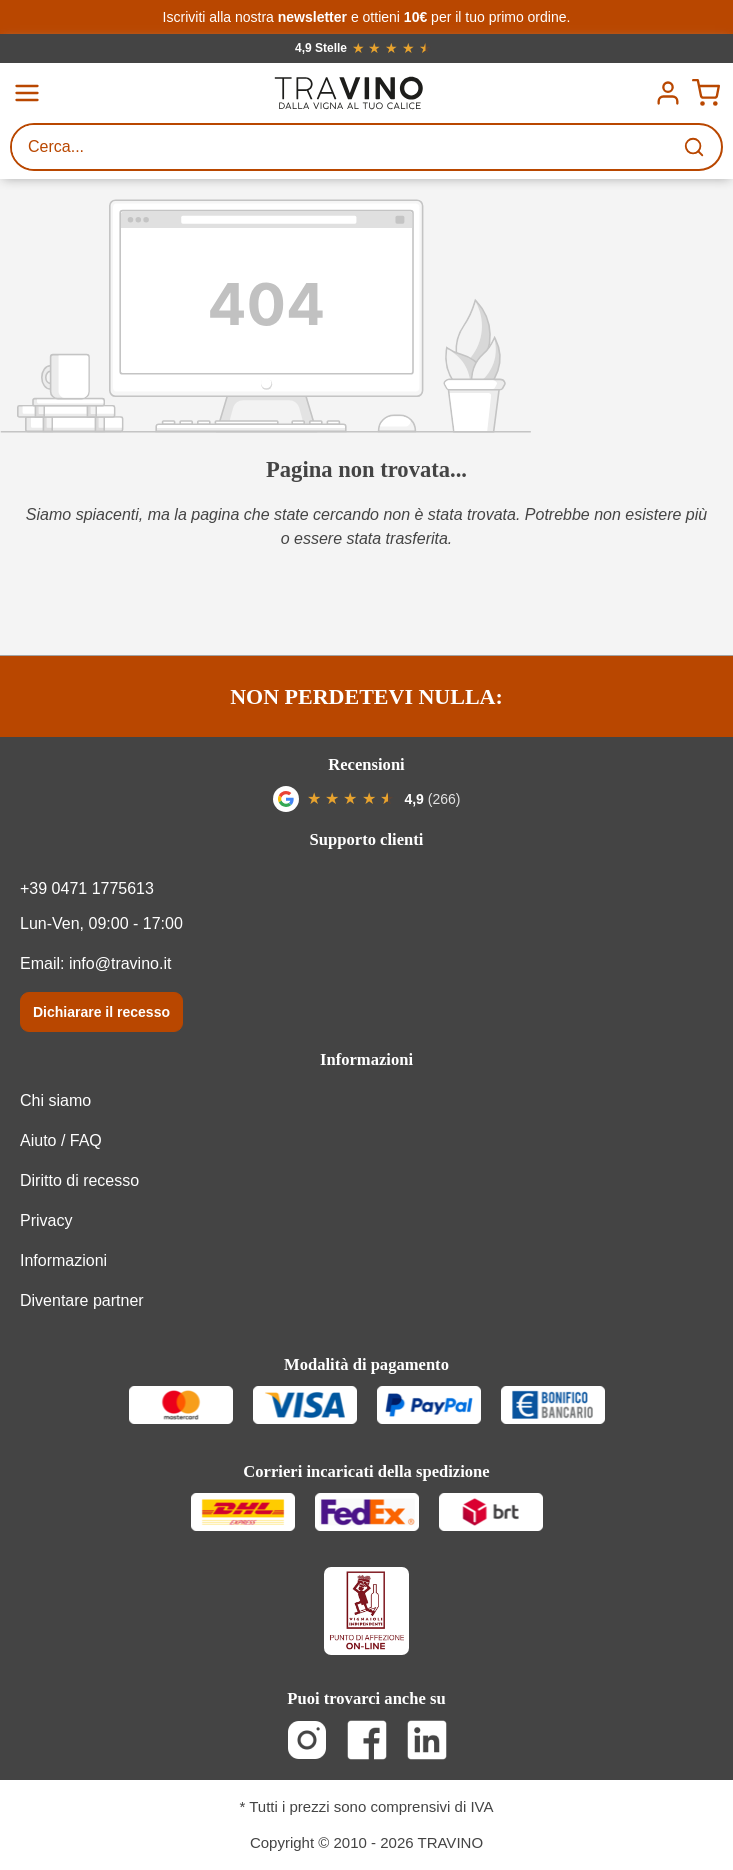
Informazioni (366, 1059)
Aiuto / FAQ (61, 1140)
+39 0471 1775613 (87, 888)
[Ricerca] (696, 147)
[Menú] (668, 93)
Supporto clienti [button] (367, 839)
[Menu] (27, 93)
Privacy (46, 1220)
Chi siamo (55, 1100)
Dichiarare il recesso (101, 1012)
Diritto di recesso (79, 1180)
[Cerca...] (342, 147)
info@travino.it (120, 963)
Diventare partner (82, 1300)
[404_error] (366, 316)
